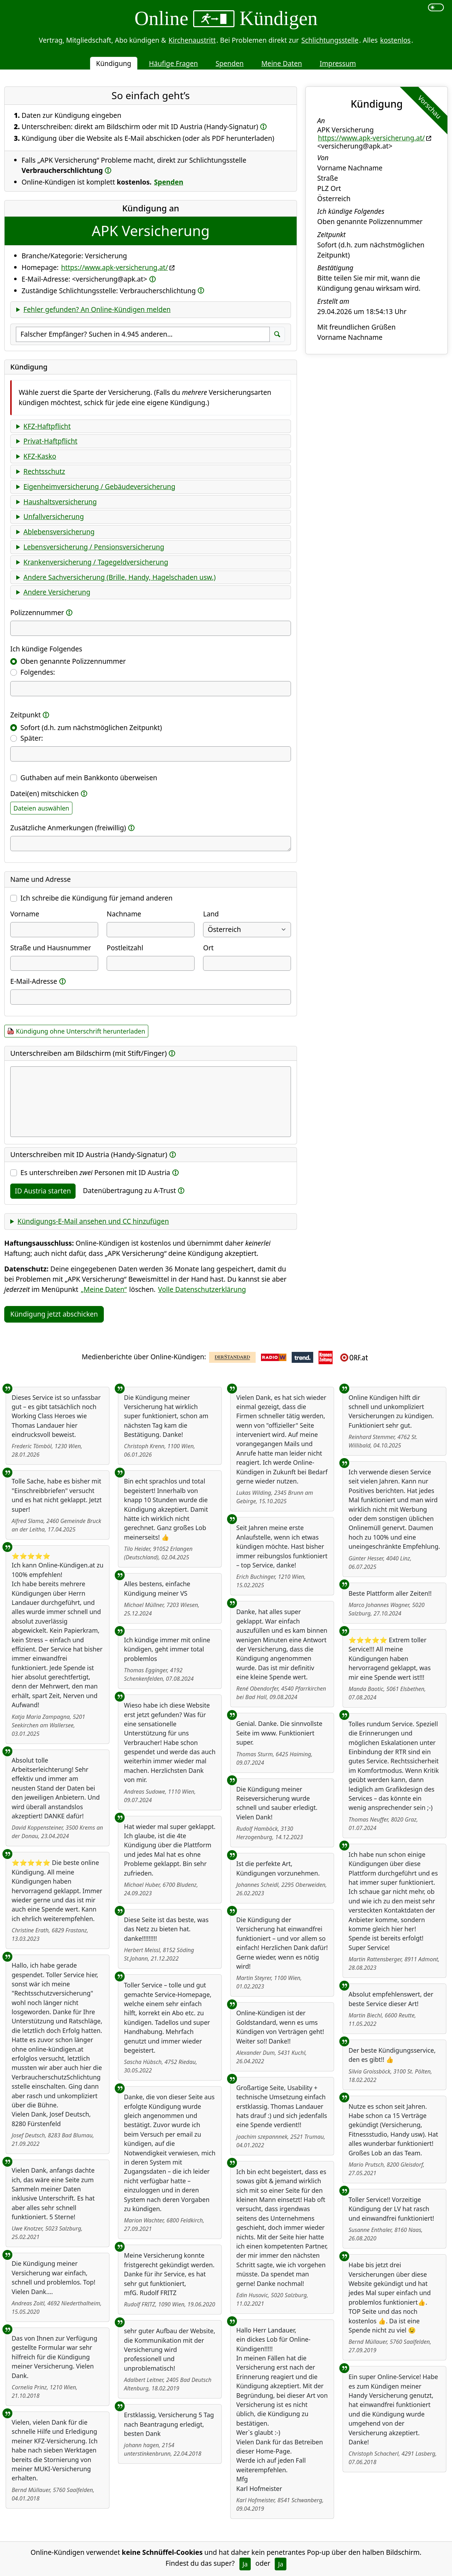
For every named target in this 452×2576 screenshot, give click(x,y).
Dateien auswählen (41, 808)
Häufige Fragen (173, 63)
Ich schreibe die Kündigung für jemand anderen (96, 898)
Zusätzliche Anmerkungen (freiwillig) (68, 827)
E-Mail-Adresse (33, 981)
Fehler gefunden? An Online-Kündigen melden (97, 309)
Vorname (24, 914)
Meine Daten (281, 63)
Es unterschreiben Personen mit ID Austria (95, 1172)
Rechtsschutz (44, 471)
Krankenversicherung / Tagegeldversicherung (95, 562)
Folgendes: (37, 672)
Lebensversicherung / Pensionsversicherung (93, 547)
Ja (245, 2564)
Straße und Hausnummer (50, 947)
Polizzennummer (37, 612)
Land (211, 914)
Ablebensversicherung (58, 531)
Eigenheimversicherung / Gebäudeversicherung (99, 486)
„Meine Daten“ (104, 1289)
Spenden (229, 63)
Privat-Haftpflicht (50, 441)
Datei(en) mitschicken (44, 793)
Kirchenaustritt (192, 40)
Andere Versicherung (56, 592)
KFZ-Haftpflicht (47, 426)
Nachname (124, 914)
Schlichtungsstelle (329, 40)
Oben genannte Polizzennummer (73, 661)
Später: (31, 738)
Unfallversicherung (53, 516)
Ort (208, 947)
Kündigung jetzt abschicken (54, 1314)
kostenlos (395, 40)
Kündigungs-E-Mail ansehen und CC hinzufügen (93, 1221)
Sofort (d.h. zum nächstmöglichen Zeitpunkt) (91, 727)
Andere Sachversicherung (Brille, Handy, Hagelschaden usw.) (119, 577)
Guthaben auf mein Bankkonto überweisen (88, 777)
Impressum (338, 63)
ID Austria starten (43, 1191)
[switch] (436, 7)
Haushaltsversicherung (60, 501)
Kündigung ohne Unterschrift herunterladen (80, 1031)
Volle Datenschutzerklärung (202, 1289)
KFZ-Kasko (39, 456)
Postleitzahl (125, 947)
